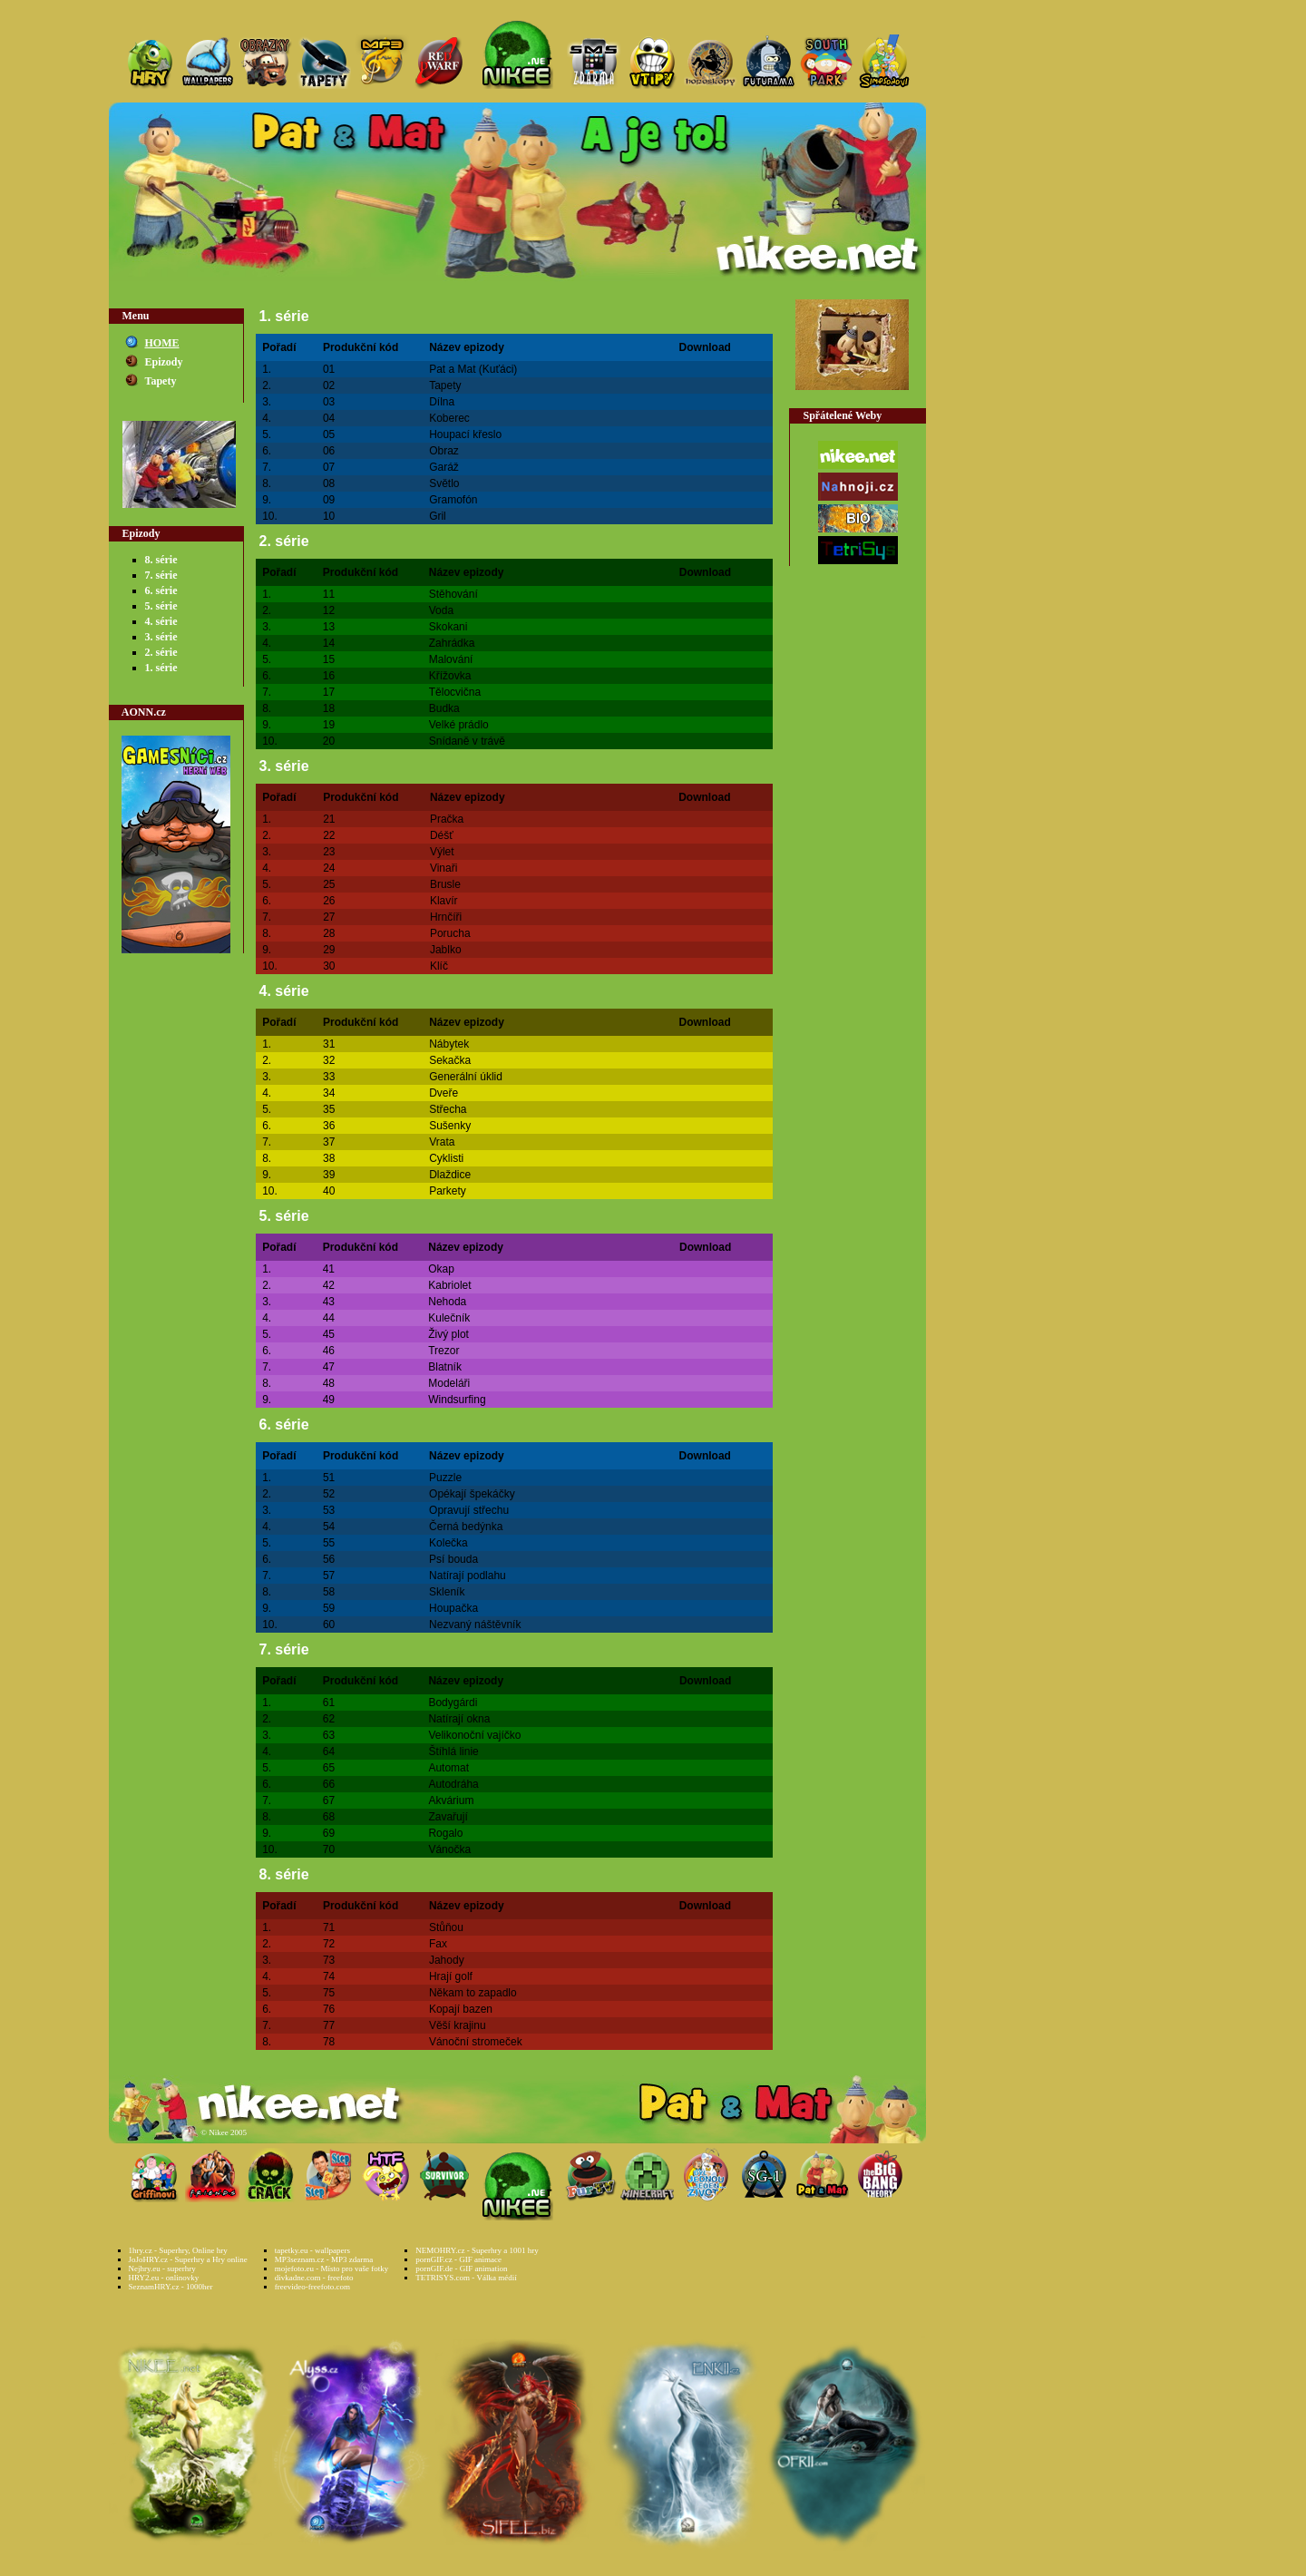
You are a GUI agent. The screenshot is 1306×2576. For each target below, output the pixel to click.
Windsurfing (456, 1399)
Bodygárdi (452, 1702)
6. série (161, 590)
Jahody (446, 1960)
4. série (161, 621)
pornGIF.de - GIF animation (461, 2268)
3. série (161, 636)
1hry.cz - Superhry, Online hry (178, 2250)
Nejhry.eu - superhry (162, 2268)
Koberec (449, 418)
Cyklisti (446, 1158)
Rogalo (445, 1833)
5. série (161, 606)
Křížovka (450, 675)
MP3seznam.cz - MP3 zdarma (324, 2259)
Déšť (441, 835)
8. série (161, 559)
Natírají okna (459, 1718)
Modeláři (449, 1383)
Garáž (444, 467)
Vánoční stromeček (475, 2041)
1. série (161, 667)
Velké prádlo (459, 724)
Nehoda (447, 1301)
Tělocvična (455, 692)
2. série (161, 652)
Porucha (450, 933)
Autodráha (453, 1784)
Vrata (441, 1142)
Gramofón (453, 499)
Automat (448, 1767)
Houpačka (453, 1608)
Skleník (446, 1592)
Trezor (443, 1350)
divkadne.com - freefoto (314, 2277)
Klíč (439, 966)
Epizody (164, 362)
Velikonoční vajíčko (474, 1735)
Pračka (446, 819)
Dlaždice (450, 1174)
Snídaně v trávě (467, 741)
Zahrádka (452, 643)
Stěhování (453, 594)
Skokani (448, 626)
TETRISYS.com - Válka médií (465, 2277)
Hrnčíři (446, 917)
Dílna (441, 401)
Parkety (447, 1191)
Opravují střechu (469, 1510)
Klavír (444, 900)
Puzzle (445, 1477)
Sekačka (450, 1060)
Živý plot (448, 1334)
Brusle (445, 884)
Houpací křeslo (465, 434)
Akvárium (450, 1800)
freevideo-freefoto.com (312, 2286)
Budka (444, 708)
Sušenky (450, 1125)
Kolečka (448, 1543)
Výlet (442, 851)
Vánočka (449, 1849)
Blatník (445, 1367)
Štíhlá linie (453, 1751)
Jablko (446, 949)
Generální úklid (465, 1076)
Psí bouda (453, 1559)
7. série (161, 575)
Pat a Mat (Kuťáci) (473, 369)
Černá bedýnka (465, 1526)
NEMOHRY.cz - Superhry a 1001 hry (476, 2250)
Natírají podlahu (467, 1575)
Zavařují (447, 1816)
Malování (451, 659)
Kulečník (449, 1318)
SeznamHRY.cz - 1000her (171, 2286)
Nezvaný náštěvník (475, 1624)
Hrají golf (451, 1976)
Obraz (444, 450)
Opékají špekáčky (472, 1494)
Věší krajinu (457, 2025)
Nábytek (449, 1044)
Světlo (444, 483)
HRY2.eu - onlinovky (164, 2277)
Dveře (443, 1093)
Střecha (447, 1109)
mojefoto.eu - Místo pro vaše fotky (331, 2268)
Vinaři (443, 868)
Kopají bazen (460, 2009)
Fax (438, 1943)
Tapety (161, 381)
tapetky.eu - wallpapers (312, 2250)
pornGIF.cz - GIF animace (458, 2259)
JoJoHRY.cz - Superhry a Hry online (188, 2259)
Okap (441, 1269)
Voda (441, 610)
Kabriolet (449, 1285)
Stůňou (446, 1927)
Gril (437, 516)
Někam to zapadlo (473, 1992)
